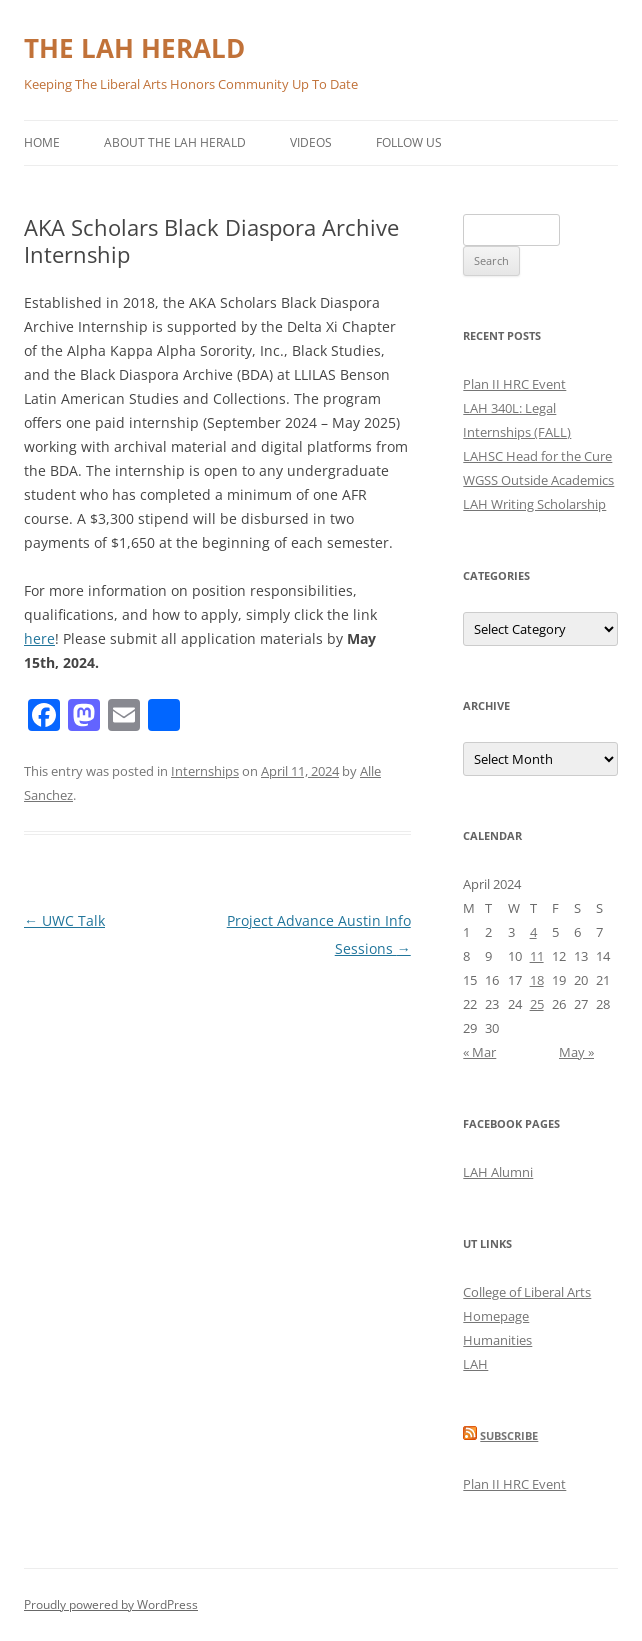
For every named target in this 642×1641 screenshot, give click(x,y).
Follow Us (409, 142)
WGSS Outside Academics (538, 480)
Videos (311, 142)
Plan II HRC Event (514, 384)
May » (576, 1052)
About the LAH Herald (175, 142)
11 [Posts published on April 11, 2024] (537, 956)
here (39, 638)
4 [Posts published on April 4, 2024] (533, 932)
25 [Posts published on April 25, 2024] (537, 1004)
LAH (475, 1364)
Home (42, 142)
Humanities (497, 1340)
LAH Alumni (498, 1172)
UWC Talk (64, 920)
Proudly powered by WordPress (111, 1604)
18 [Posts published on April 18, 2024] (537, 980)
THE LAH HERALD (134, 48)
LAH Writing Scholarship (534, 504)
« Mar (479, 1052)
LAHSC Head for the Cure (537, 456)
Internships (205, 771)
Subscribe (509, 1435)
